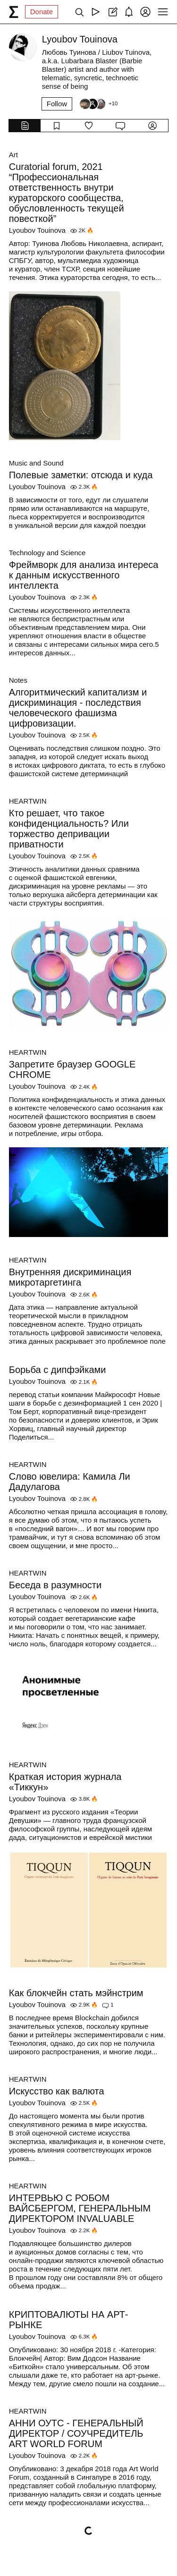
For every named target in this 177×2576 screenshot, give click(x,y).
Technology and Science (47, 553)
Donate (41, 12)
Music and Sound (36, 463)
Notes (18, 680)
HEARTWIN (28, 801)
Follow (57, 104)
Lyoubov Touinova (37, 230)
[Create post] (112, 12)
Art (13, 155)
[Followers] (98, 104)
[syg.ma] (13, 12)
